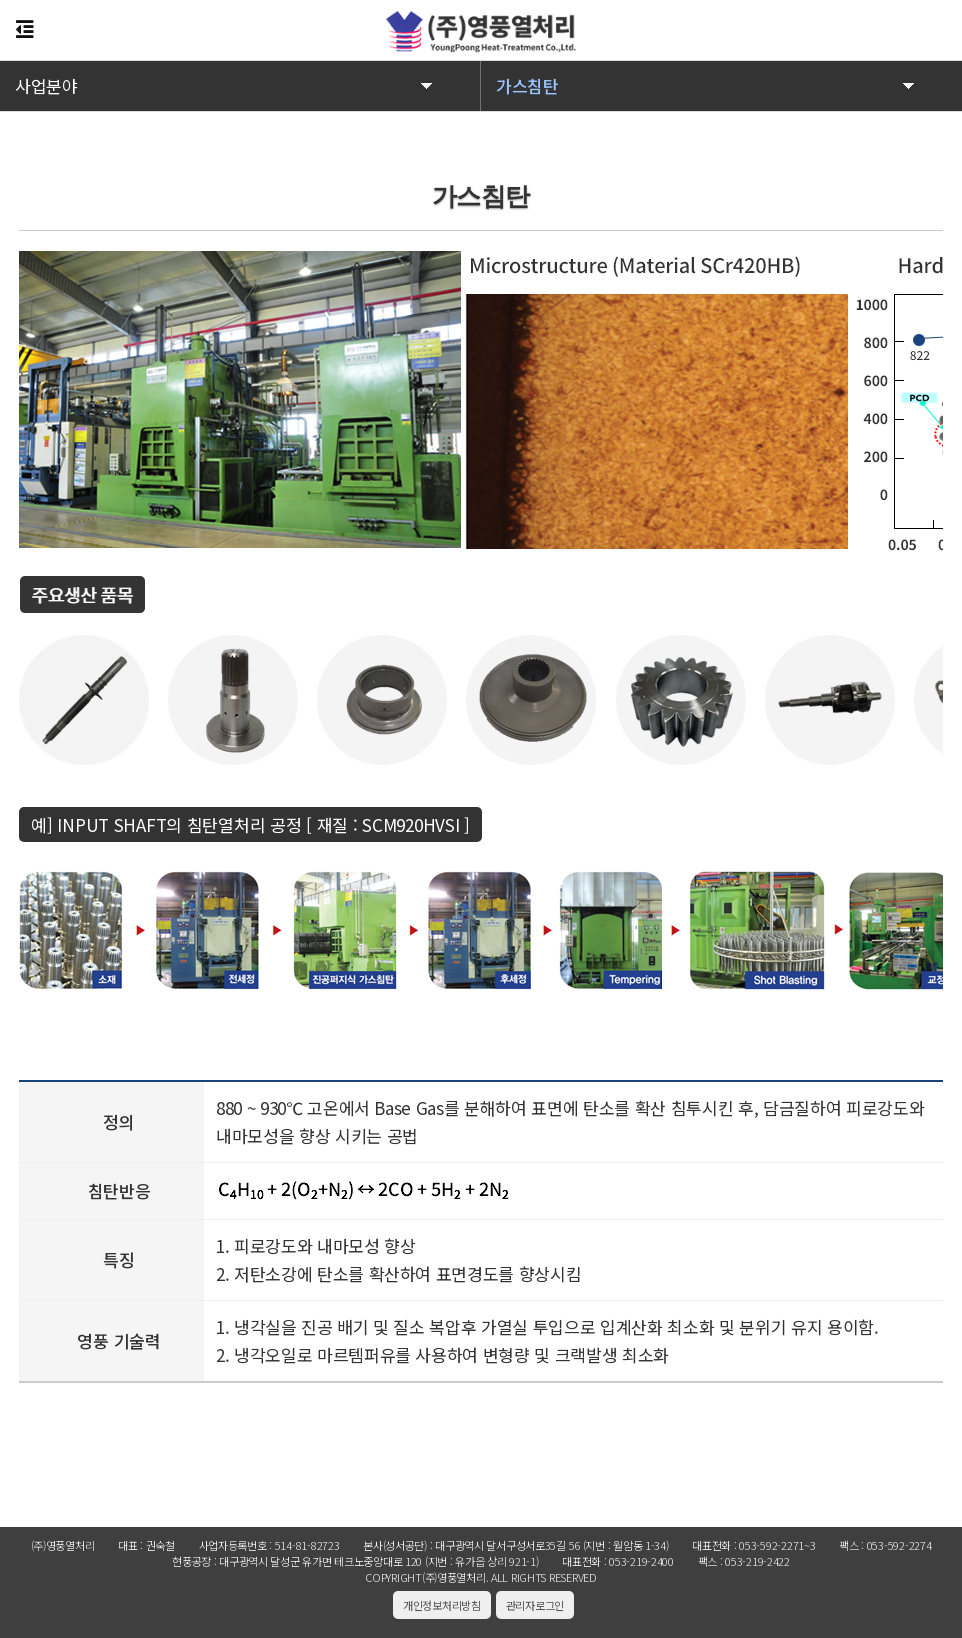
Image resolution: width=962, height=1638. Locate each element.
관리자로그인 (535, 1605)
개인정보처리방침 (442, 1605)
